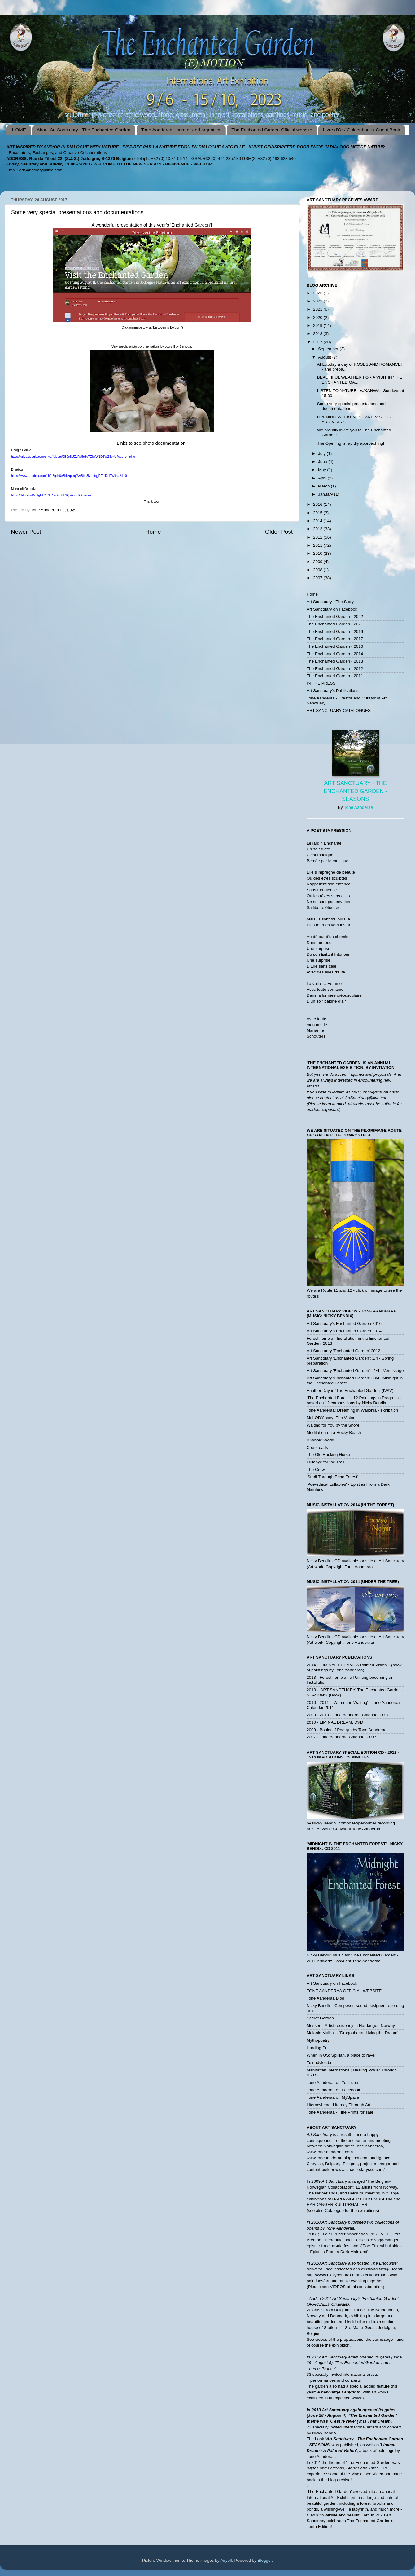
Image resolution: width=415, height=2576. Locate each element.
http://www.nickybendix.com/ (333, 2275)
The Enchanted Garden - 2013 (335, 661)
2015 (318, 512)
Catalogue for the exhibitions (351, 2210)
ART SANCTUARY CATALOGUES (339, 710)
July (322, 453)
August (325, 357)
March (324, 486)
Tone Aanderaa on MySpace (333, 2097)
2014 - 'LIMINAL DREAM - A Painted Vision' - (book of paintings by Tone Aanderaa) (354, 1667)
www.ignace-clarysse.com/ (360, 2169)
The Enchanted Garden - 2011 (335, 675)
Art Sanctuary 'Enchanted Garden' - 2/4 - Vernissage (355, 1370)
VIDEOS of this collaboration (356, 2286)
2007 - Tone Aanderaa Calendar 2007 (341, 1737)
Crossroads (317, 1447)
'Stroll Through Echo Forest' (332, 1477)
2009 (318, 561)
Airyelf (226, 2560)
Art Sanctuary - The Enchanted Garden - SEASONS (355, 791)
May (322, 469)
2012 (318, 537)
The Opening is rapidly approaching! (350, 443)
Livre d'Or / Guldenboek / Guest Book (361, 129)
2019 (318, 325)
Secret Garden (320, 2018)
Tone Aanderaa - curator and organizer (181, 129)
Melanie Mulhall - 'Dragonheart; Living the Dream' (352, 2033)
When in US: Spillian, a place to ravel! (342, 2055)
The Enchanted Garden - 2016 (335, 646)
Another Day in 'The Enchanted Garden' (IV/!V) (350, 1390)
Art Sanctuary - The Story (330, 601)
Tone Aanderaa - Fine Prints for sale (340, 2112)
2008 (318, 569)
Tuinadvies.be (320, 2062)
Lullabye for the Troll (325, 1462)
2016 (318, 504)
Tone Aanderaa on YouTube (332, 2082)
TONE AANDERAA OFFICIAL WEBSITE (344, 1990)
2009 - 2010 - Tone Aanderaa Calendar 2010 (348, 1715)
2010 (318, 553)
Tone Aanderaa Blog (325, 1998)
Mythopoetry (318, 2040)
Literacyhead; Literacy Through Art (338, 2104)
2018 (318, 333)
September (329, 348)
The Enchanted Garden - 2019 (335, 631)
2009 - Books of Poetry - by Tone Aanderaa (347, 1729)
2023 (318, 293)
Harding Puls (318, 2047)
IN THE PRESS (321, 683)
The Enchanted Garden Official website (271, 129)
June (323, 461)
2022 (318, 301)
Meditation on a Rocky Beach (334, 1432)
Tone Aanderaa (358, 807)
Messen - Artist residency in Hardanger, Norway (351, 2025)
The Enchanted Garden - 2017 (335, 639)
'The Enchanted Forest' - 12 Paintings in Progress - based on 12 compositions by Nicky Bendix (354, 1400)
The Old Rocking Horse (328, 1454)
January (326, 494)
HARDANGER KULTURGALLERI (338, 2204)
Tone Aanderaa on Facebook (333, 2090)
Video (378, 2474)
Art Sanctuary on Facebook (332, 609)
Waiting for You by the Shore (333, 1425)
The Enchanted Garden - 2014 (335, 653)
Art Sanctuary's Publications (333, 690)
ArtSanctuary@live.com (41, 170)
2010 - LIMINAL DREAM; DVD (335, 1722)
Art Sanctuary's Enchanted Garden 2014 (344, 1331)
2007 (318, 578)
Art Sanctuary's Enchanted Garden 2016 (344, 1323)
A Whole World (320, 1440)
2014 (318, 520)
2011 (318, 545)
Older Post (279, 531)
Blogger (265, 2560)
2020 (318, 317)
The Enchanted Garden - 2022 (335, 616)
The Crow (316, 1469)
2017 (318, 342)
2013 (318, 529)
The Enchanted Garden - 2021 (335, 624)
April (323, 478)
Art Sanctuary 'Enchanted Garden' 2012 (343, 1350)
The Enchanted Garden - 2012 (335, 668)
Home (153, 531)
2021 (318, 309)
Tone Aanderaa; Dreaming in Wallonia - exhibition (352, 1410)
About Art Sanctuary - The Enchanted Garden (83, 129)
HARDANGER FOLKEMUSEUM (363, 2199)
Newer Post (26, 531)
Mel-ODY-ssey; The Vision (331, 1417)
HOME (19, 129)
